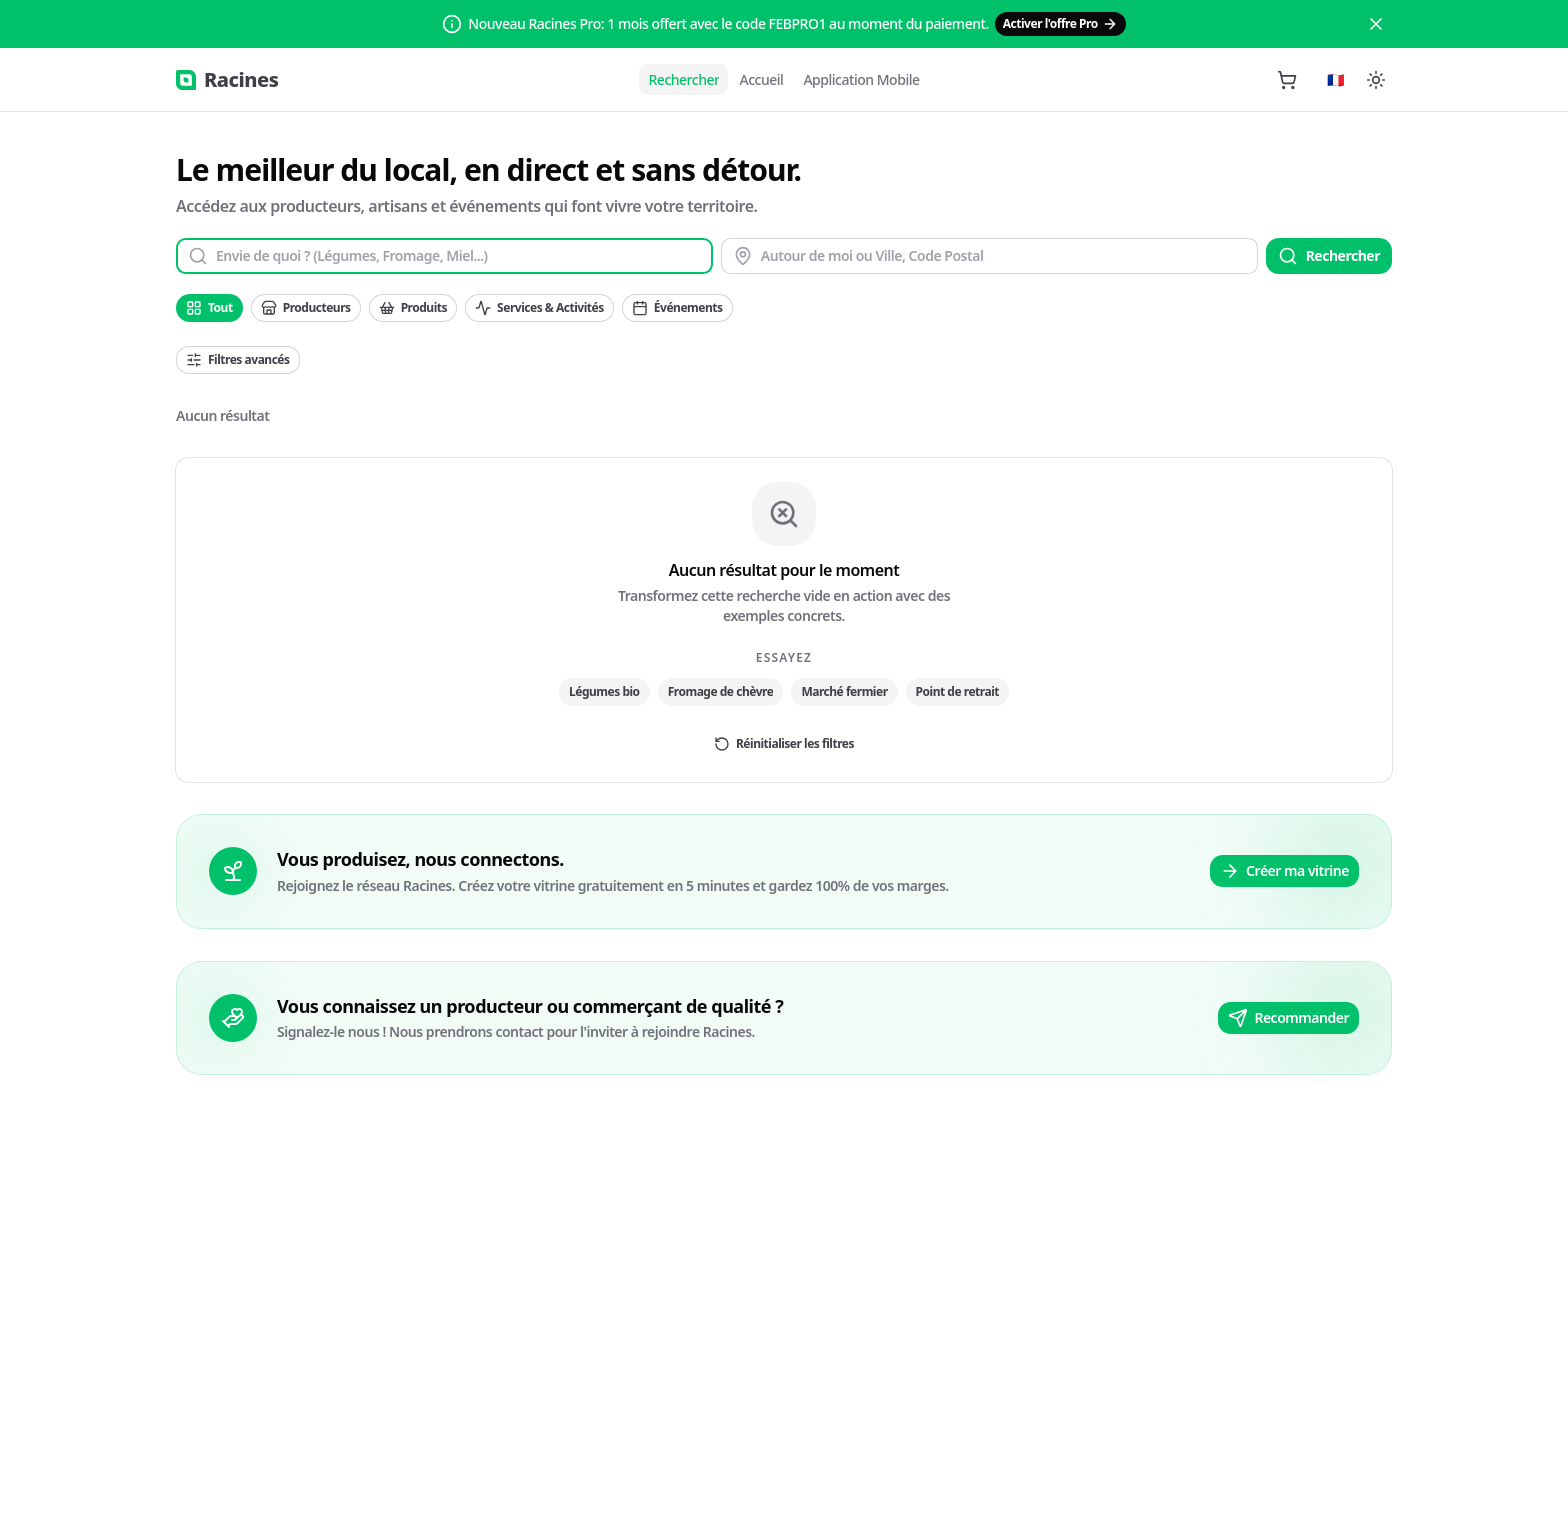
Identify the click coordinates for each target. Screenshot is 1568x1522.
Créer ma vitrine (1284, 871)
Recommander (1288, 1018)
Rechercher (1329, 256)
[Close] (1376, 24)
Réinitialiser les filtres (784, 743)
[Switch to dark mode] (1376, 80)
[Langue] (1335, 80)
